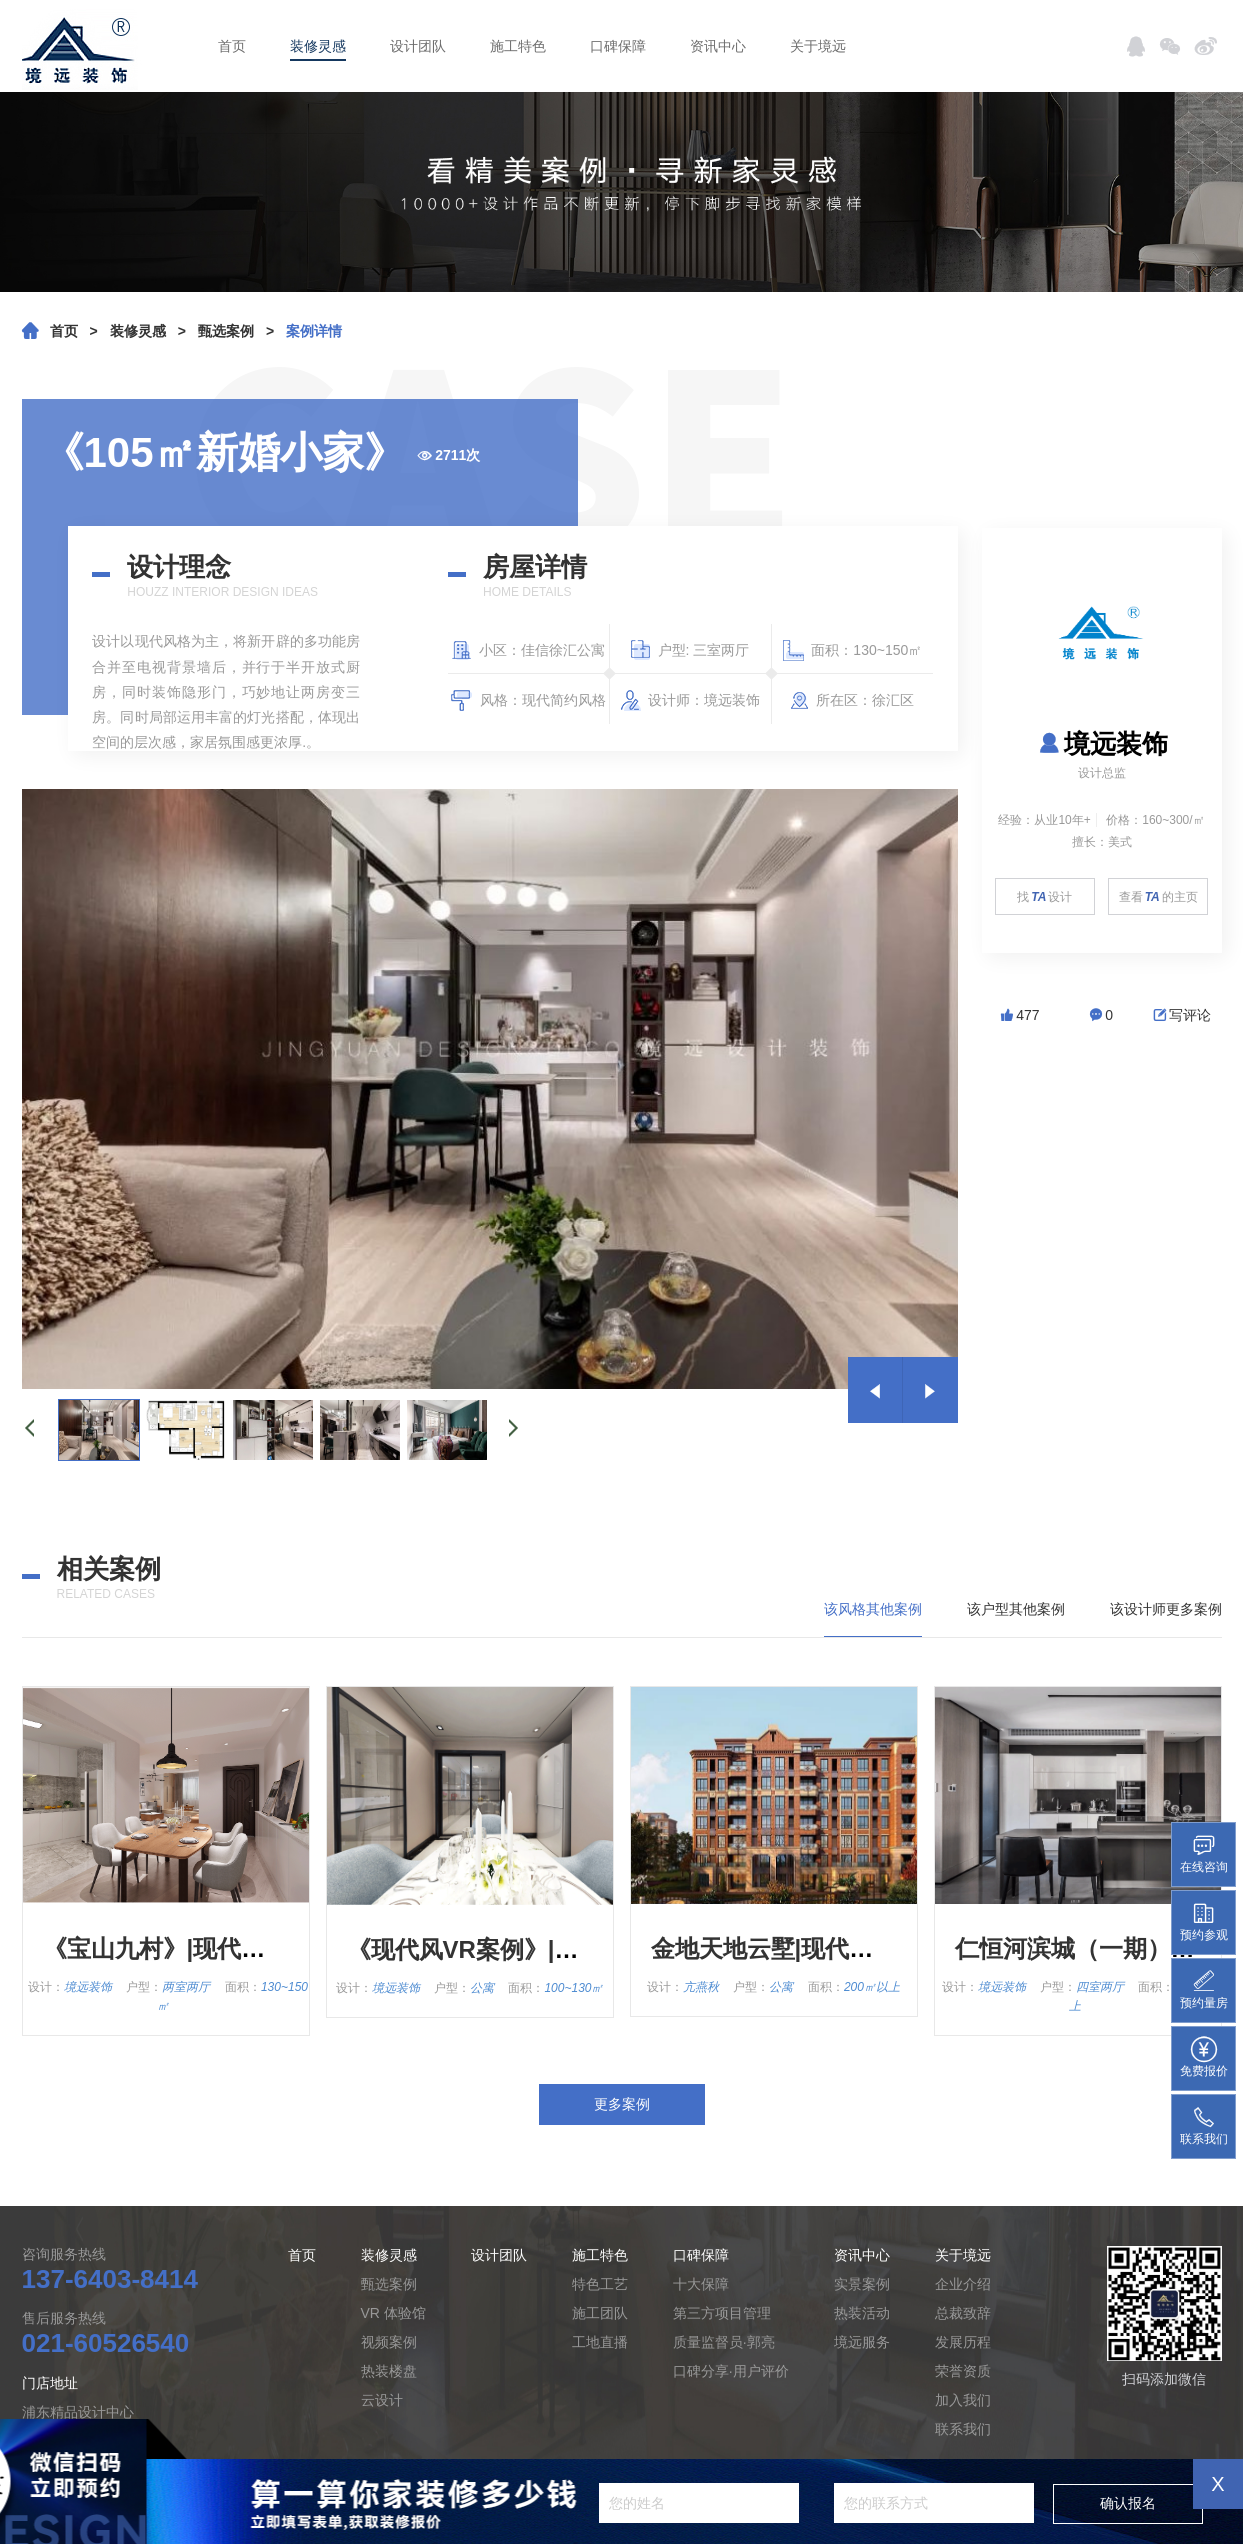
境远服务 (862, 2342)
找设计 (1044, 897)
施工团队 (600, 2313)
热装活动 (862, 2313)
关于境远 (818, 46)
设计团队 (418, 46)
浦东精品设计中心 (78, 2412)
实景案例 (862, 2284)
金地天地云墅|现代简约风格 (798, 1948)
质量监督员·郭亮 (724, 2342)
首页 (232, 46)
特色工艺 (600, 2284)
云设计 (382, 2400)
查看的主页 (1158, 897)
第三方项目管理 (722, 2313)
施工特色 (518, 46)
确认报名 (1128, 2503)
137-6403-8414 (110, 2279)
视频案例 (389, 2342)
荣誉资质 (963, 2371)
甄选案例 (226, 331)
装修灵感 (318, 46)
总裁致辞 (963, 2313)
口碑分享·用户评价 (731, 2371)
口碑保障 (618, 46)
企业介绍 (963, 2284)
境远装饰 (1102, 744)
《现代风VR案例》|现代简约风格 (523, 1949)
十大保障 (701, 2284)
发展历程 (963, 2342)
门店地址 (50, 2383)
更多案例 (622, 2104)
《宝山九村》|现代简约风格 (190, 1948)
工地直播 (600, 2342)
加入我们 (963, 2400)
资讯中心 (718, 46)
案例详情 (314, 331)
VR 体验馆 (393, 2313)
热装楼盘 (389, 2371)
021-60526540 (106, 2343)
